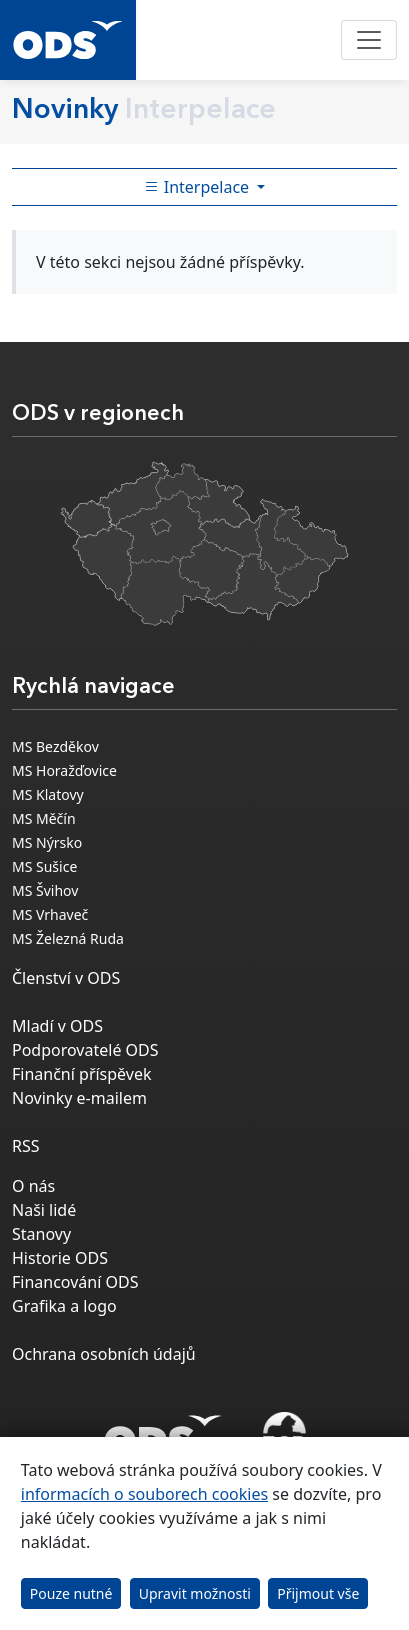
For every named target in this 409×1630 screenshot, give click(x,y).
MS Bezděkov (55, 746)
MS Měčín (44, 818)
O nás (33, 1186)
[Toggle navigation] (369, 40)
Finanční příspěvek (82, 1074)
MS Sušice (44, 866)
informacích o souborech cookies (144, 1494)
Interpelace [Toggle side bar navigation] (199, 187)
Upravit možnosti (195, 1593)
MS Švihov (45, 890)
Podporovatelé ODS (85, 1050)
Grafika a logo (64, 1306)
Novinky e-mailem (79, 1098)
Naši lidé (44, 1210)
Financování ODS (75, 1282)
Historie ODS (60, 1258)
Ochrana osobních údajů (104, 1354)
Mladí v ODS (57, 1026)
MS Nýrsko (47, 842)
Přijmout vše (318, 1593)
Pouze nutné (71, 1593)
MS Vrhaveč (50, 914)
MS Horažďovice (64, 770)
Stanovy (41, 1234)
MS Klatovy (48, 794)
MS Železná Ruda (68, 938)
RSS (26, 1146)
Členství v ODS (66, 978)
